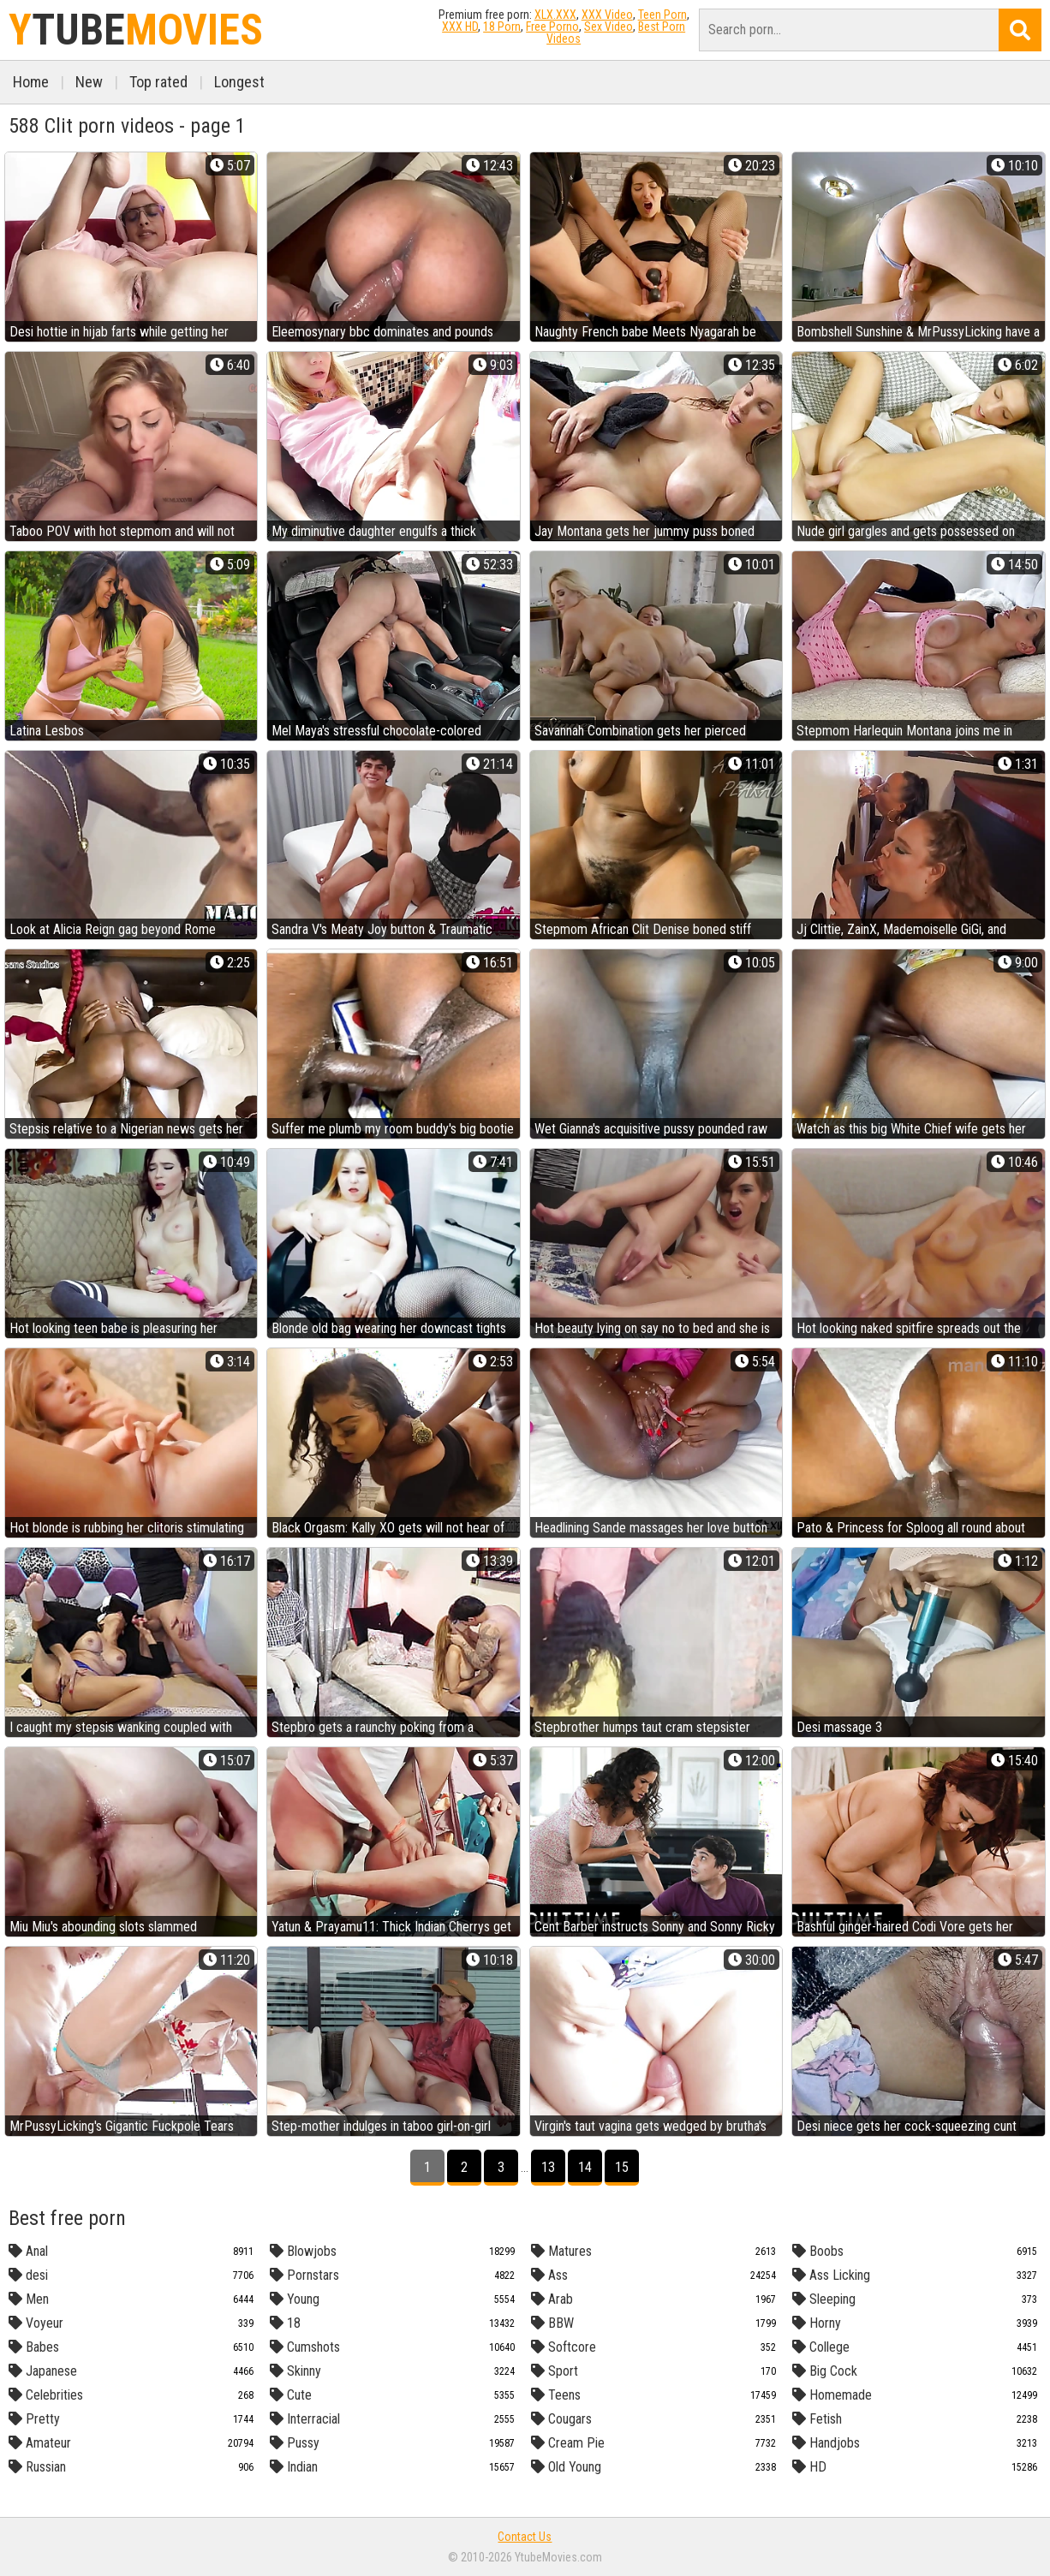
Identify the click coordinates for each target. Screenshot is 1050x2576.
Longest (239, 82)
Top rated (158, 82)
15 (622, 2167)
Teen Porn (662, 14)
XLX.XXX (555, 14)
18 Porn (502, 26)
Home (31, 82)
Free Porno (552, 26)
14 (585, 2167)
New (89, 82)
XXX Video (607, 14)
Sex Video (608, 26)
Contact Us (525, 2536)
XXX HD (460, 26)
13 (548, 2167)
